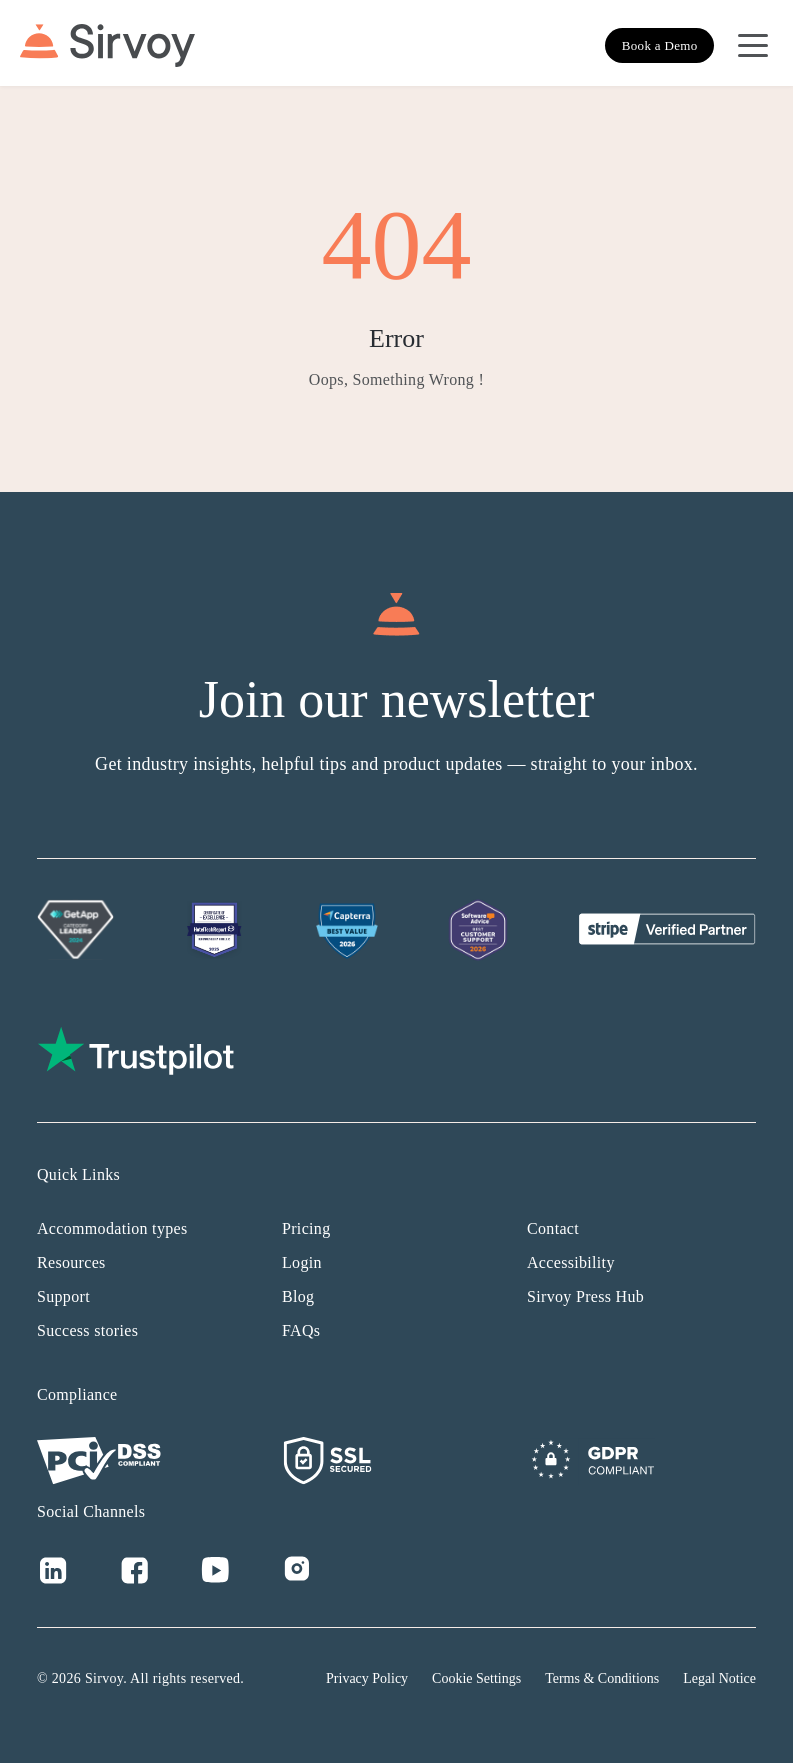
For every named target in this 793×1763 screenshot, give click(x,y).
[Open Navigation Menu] (753, 46)
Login (302, 1262)
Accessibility (571, 1262)
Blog (298, 1296)
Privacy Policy (367, 1678)
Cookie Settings (476, 1678)
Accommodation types (112, 1228)
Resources (71, 1262)
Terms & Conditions (602, 1678)
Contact (553, 1228)
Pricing (306, 1228)
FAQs (301, 1330)
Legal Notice (719, 1678)
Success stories (87, 1330)
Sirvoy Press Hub (585, 1296)
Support (63, 1296)
